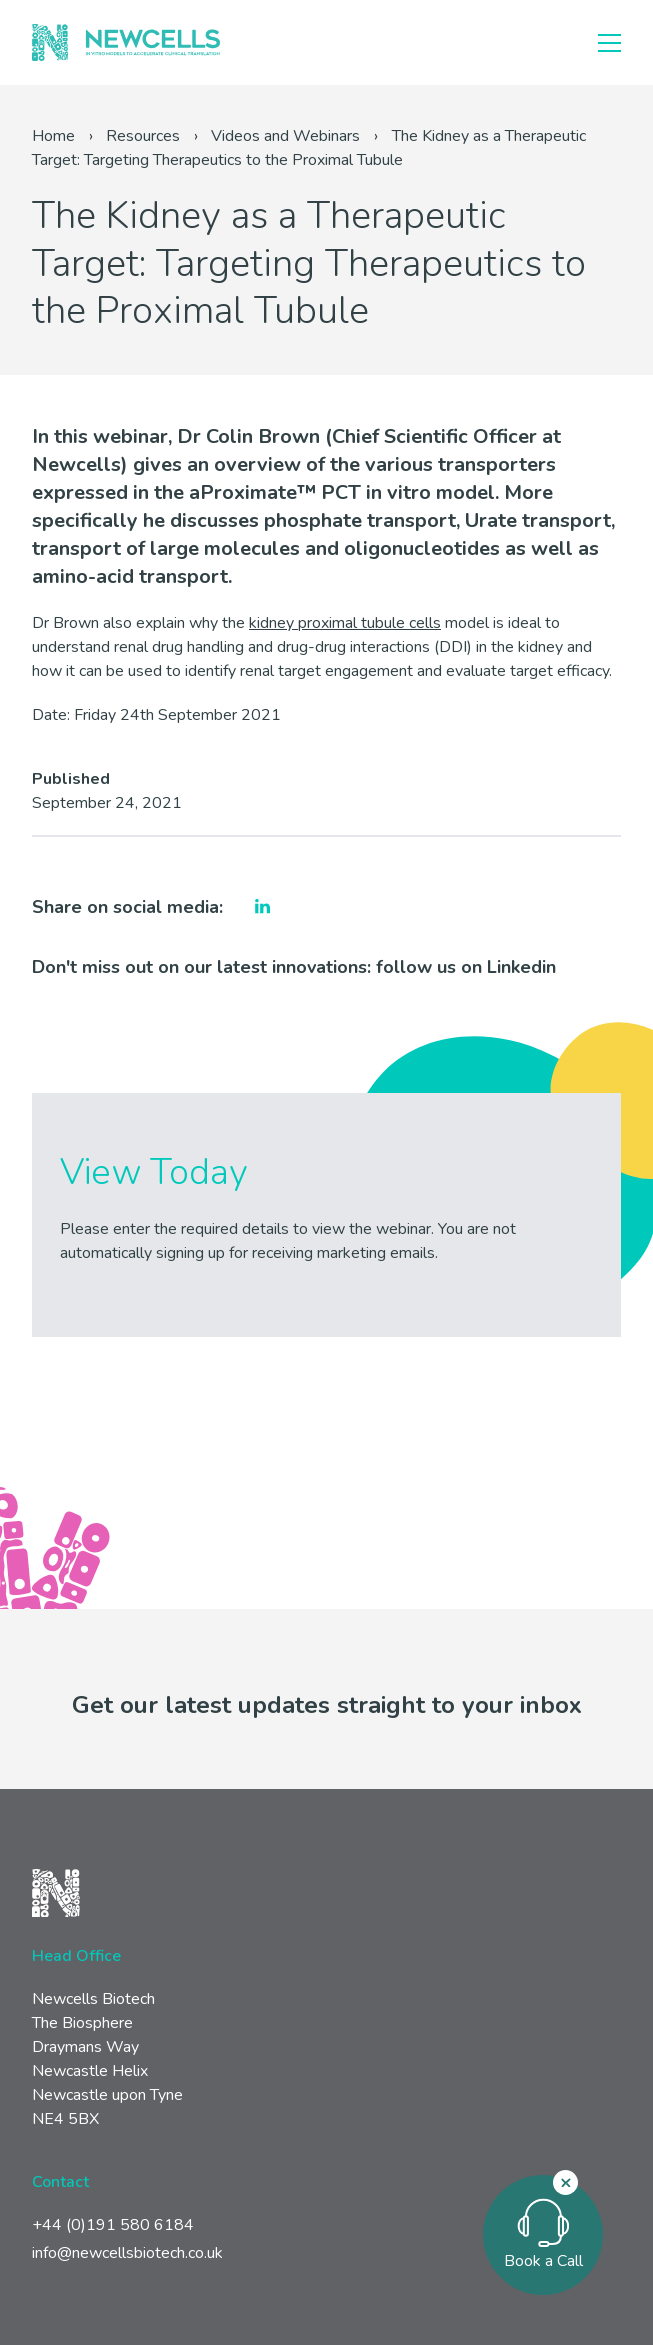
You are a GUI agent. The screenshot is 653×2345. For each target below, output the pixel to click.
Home (53, 136)
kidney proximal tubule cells (345, 623)
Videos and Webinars (285, 136)
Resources (143, 136)
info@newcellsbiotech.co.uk (127, 2253)
